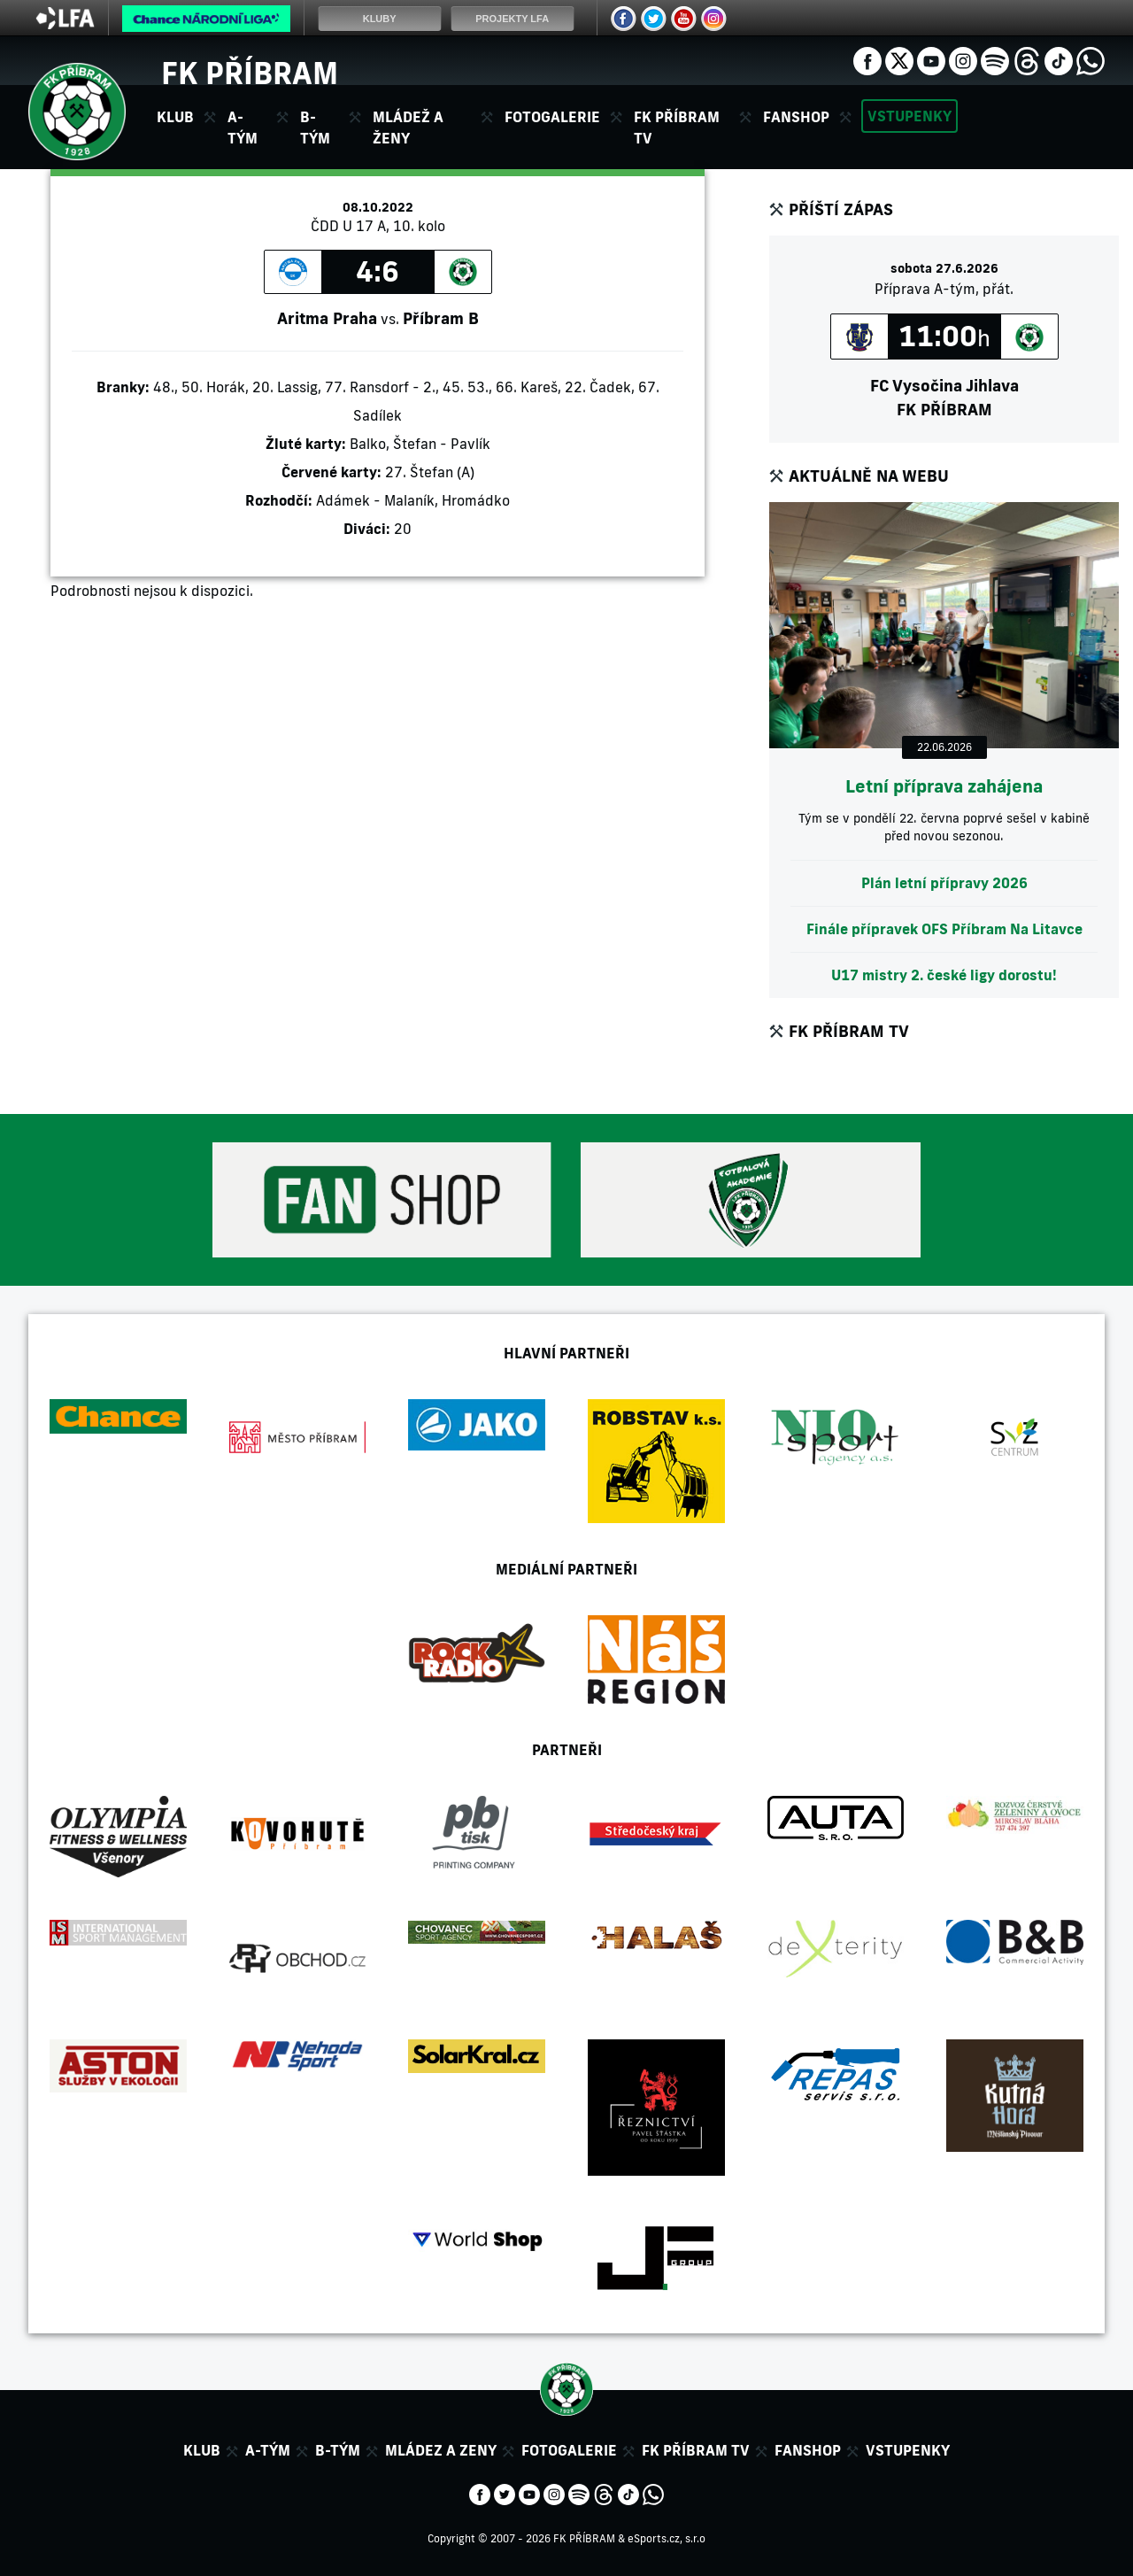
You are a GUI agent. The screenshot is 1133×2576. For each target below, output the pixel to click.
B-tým (337, 2450)
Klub (201, 2450)
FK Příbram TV (677, 127)
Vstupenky (909, 116)
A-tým (267, 2450)
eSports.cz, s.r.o (666, 2538)
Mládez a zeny (441, 2450)
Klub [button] (175, 117)
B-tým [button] (315, 127)
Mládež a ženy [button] (408, 127)
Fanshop (796, 117)
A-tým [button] (242, 127)
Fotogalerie (552, 117)
